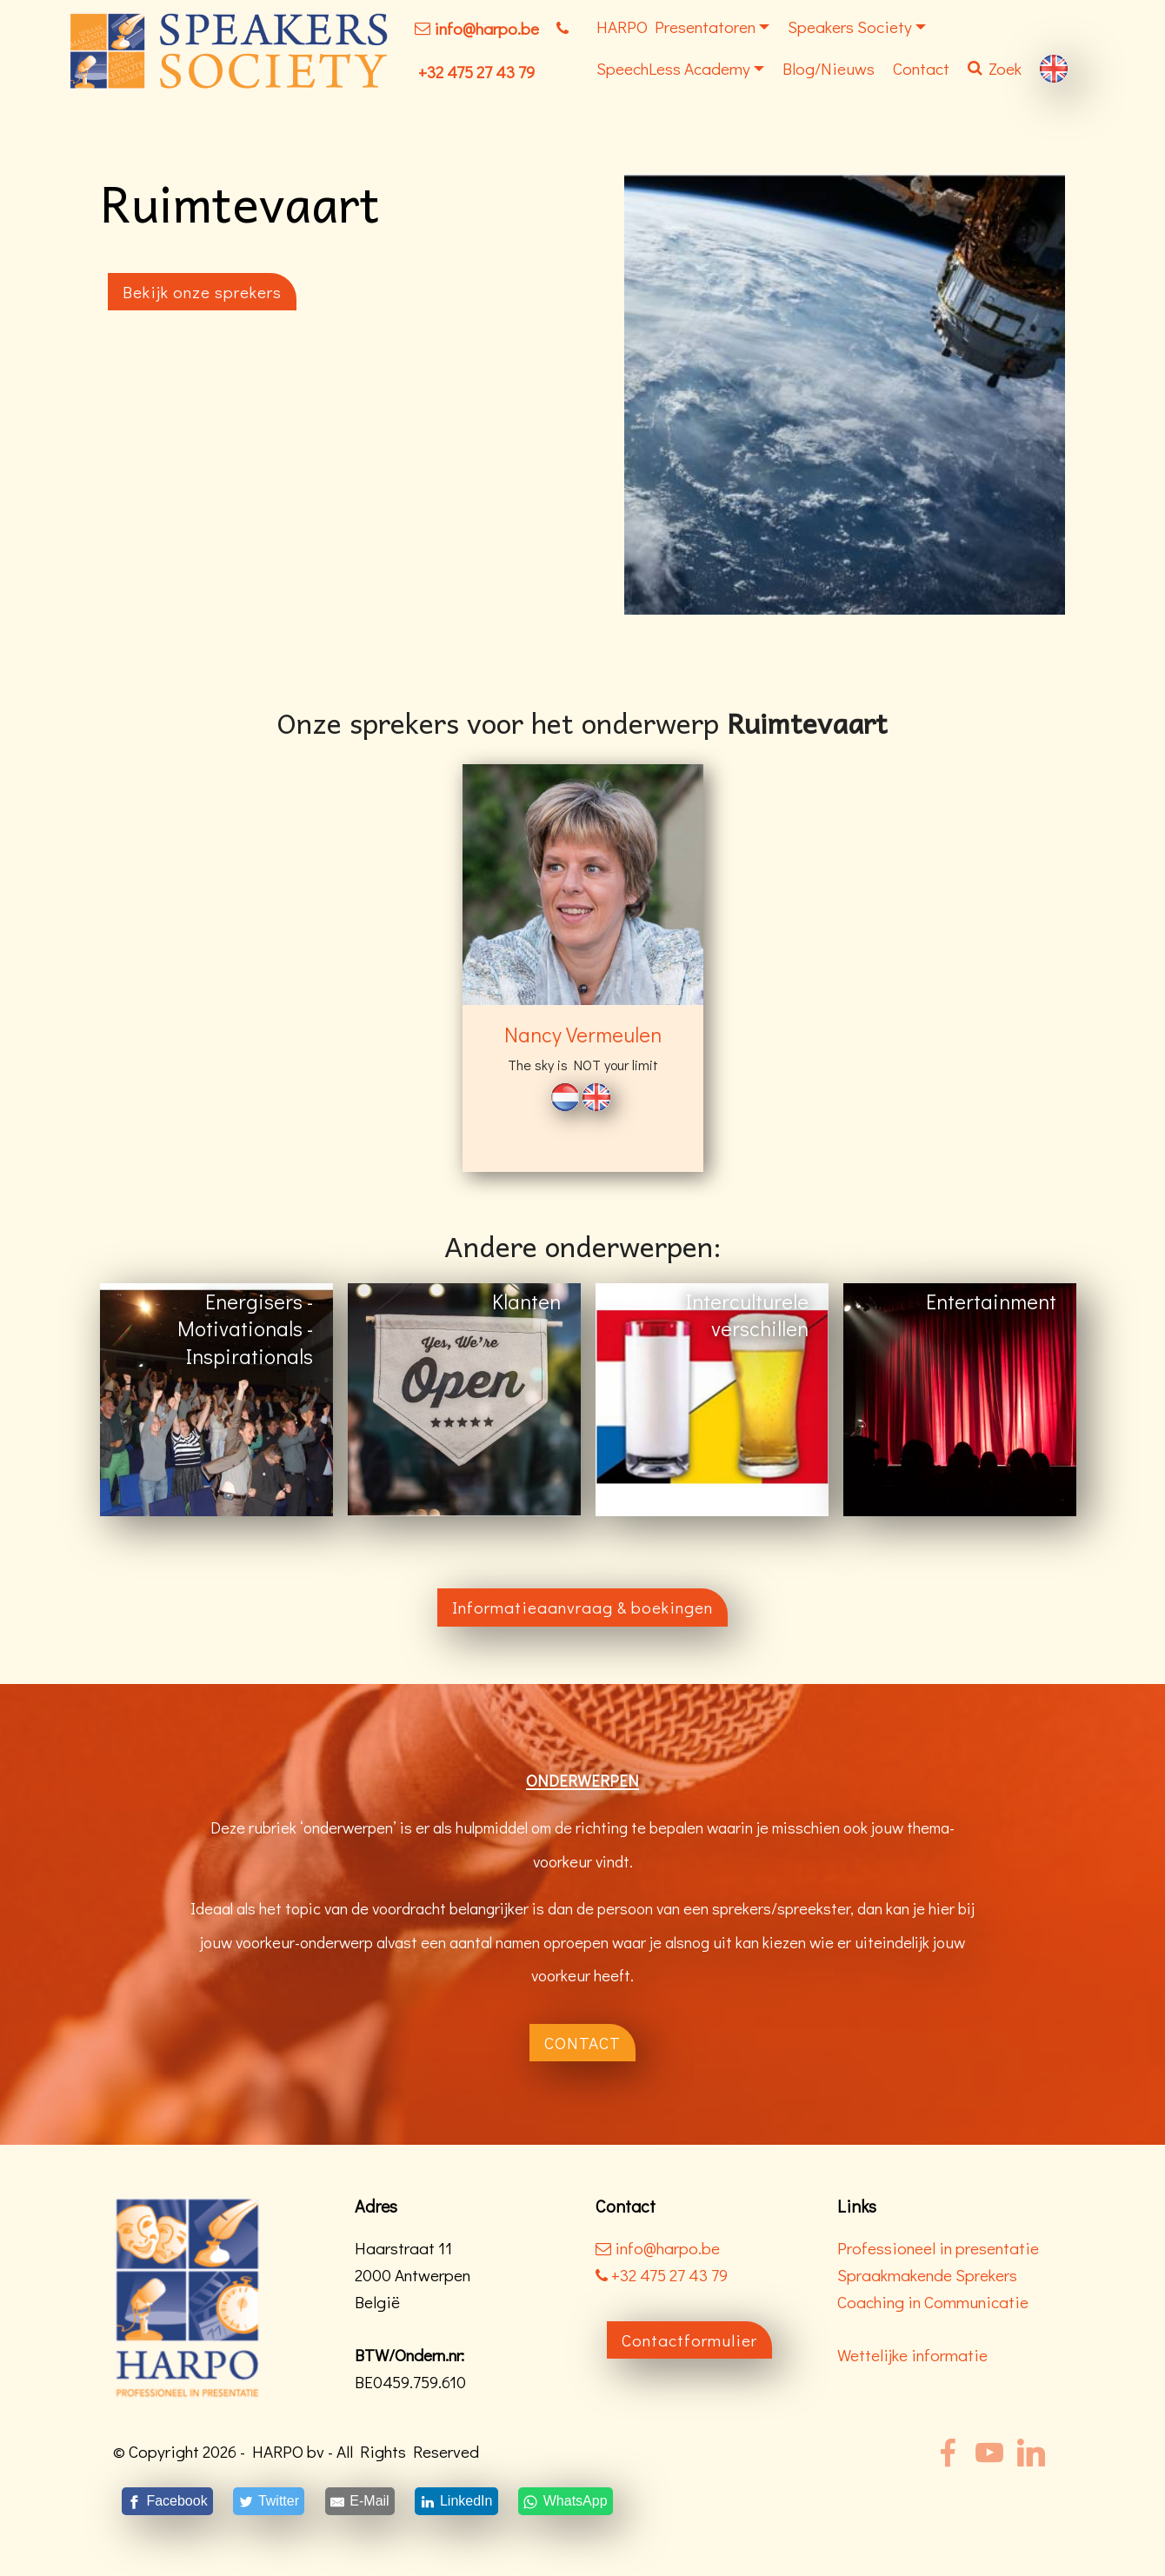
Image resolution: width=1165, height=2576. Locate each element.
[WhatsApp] (565, 2501)
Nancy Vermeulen (583, 1034)
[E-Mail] (359, 2501)
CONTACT (582, 2042)
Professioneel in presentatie (938, 2248)
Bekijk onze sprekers (202, 292)
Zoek (995, 68)
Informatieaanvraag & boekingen (582, 1607)
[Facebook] (167, 2501)
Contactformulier (689, 2340)
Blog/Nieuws (828, 68)
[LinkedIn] (457, 2501)
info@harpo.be (486, 28)
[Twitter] (269, 2501)
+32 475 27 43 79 (476, 72)
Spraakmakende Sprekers (927, 2275)
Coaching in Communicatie (933, 2302)
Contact (921, 68)
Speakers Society (850, 26)
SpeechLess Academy (673, 68)
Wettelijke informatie (912, 2355)
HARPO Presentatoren (676, 26)
